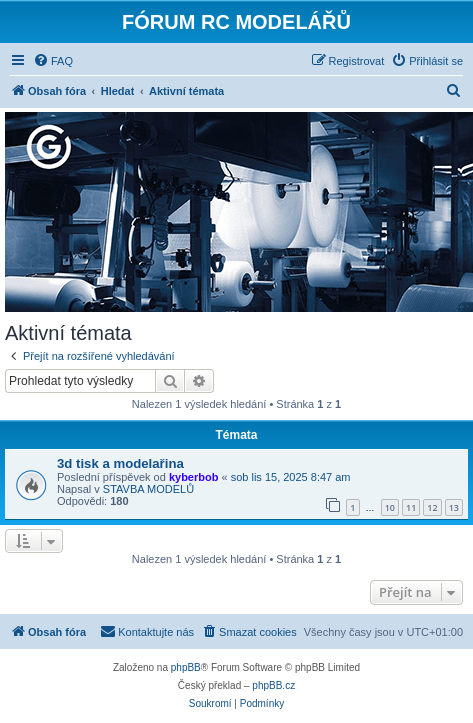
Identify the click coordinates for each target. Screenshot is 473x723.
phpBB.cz (273, 685)
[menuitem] (53, 61)
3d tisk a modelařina (120, 463)
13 (454, 507)
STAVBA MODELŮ (148, 489)
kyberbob (194, 477)
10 (390, 507)
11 (411, 507)
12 (432, 507)
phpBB (186, 667)
